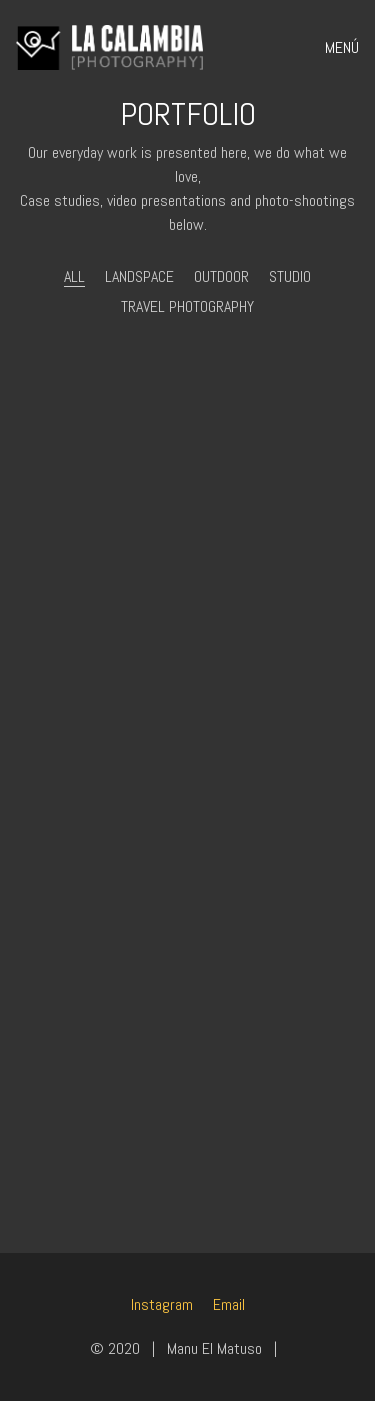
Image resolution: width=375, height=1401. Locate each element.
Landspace (139, 276)
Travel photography (187, 306)
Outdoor (221, 276)
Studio (290, 276)
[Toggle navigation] (335, 48)
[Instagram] (162, 1304)
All (74, 276)
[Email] (229, 1304)
